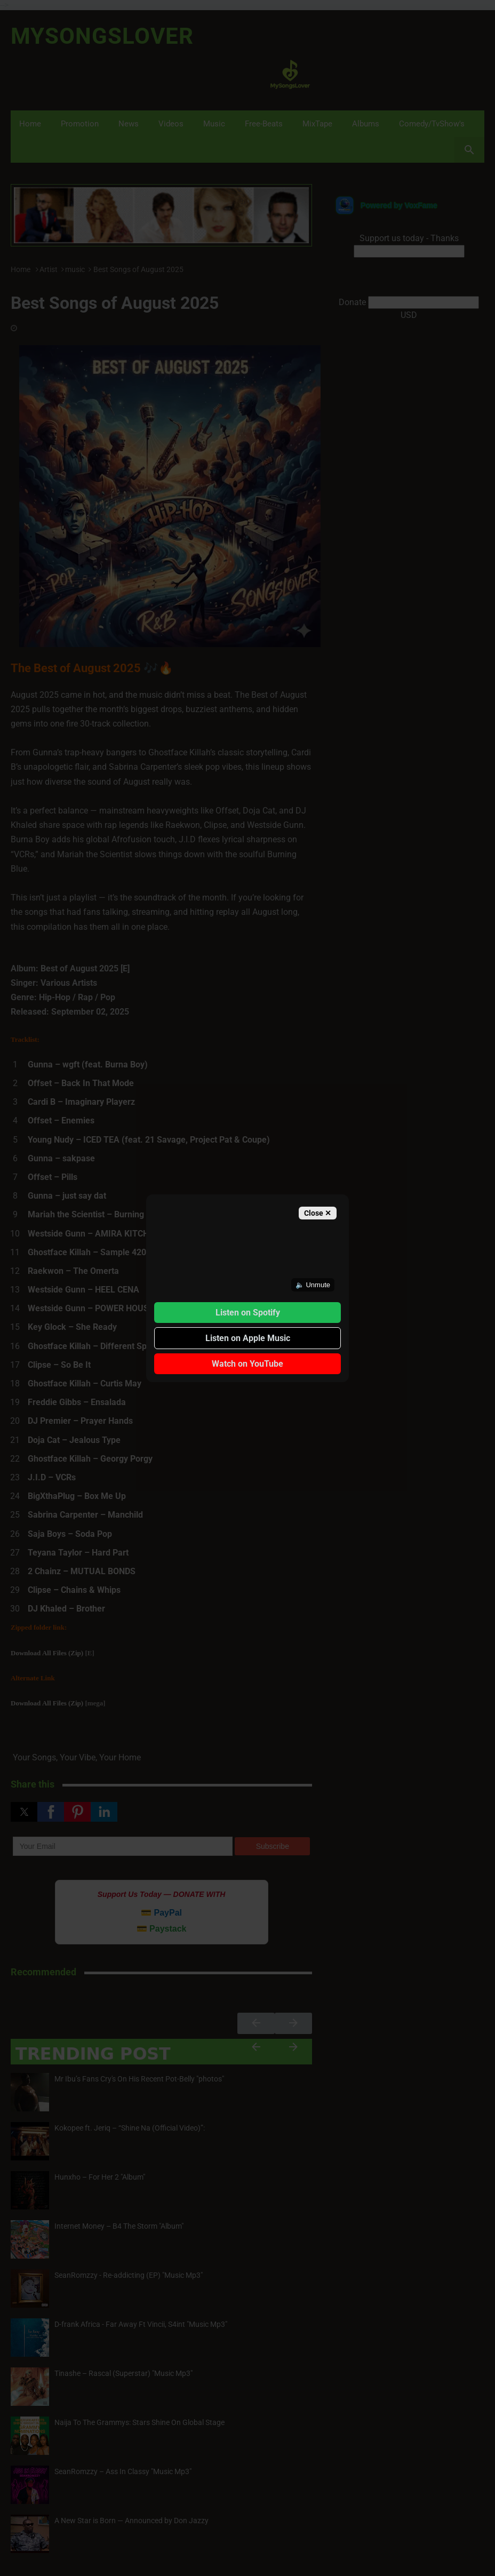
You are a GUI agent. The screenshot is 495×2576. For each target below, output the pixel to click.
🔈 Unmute (313, 1285)
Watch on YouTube (247, 1364)
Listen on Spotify (247, 1312)
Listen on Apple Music (247, 1338)
